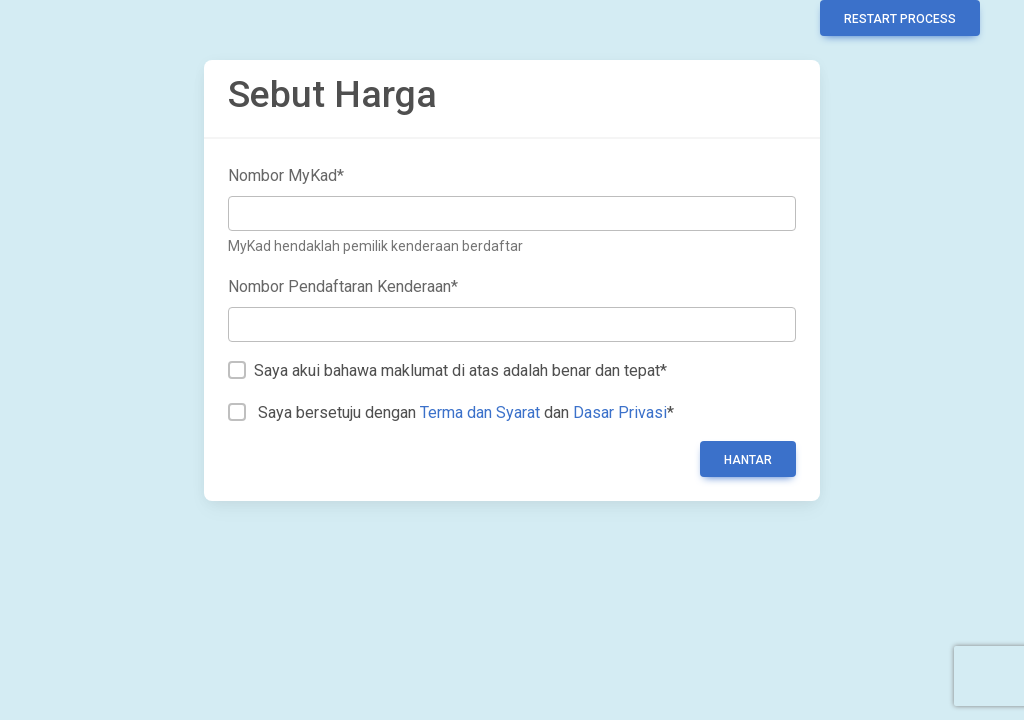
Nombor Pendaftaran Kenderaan (343, 286)
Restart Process (900, 19)
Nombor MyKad (286, 175)
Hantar (748, 460)
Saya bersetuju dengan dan (466, 412)
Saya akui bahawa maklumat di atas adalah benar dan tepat (460, 370)
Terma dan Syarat (480, 412)
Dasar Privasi (620, 412)
